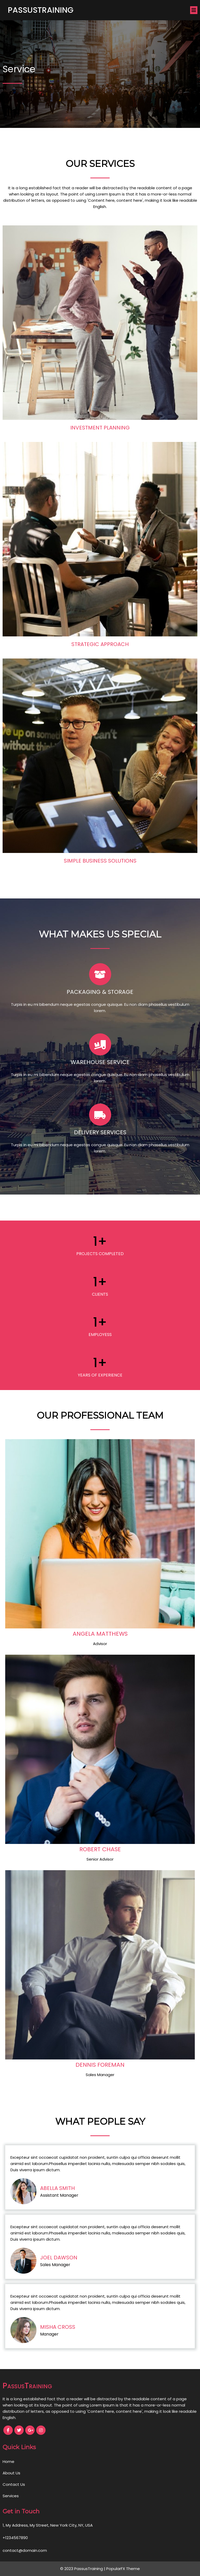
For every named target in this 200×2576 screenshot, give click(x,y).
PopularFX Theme (123, 2568)
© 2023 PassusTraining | (83, 2568)
